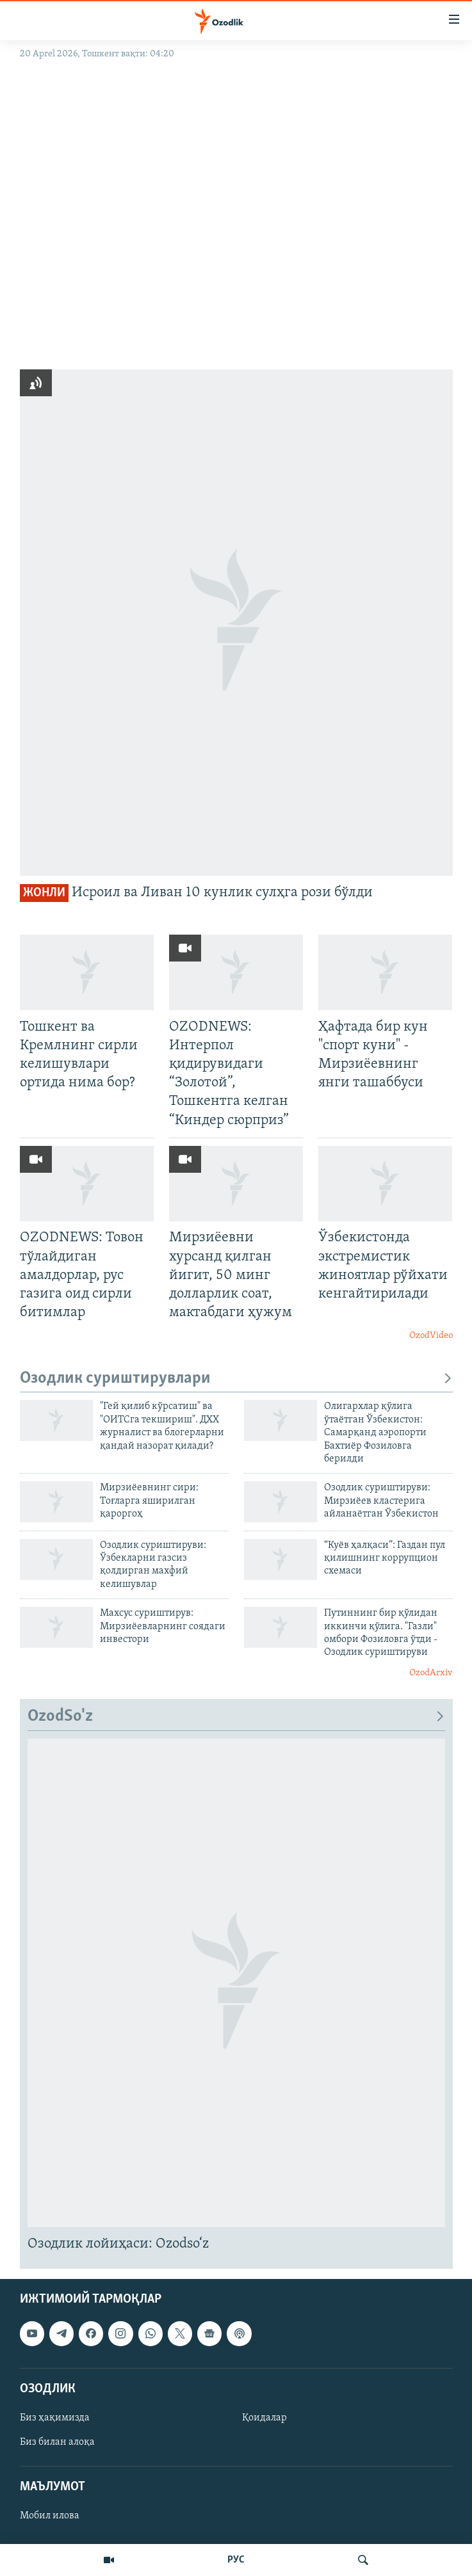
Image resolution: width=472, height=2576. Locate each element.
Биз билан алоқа (57, 2442)
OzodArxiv (431, 1673)
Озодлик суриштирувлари (236, 1378)
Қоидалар (264, 2418)
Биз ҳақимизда (55, 2418)
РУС (236, 2560)
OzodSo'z (236, 1716)
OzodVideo (431, 1335)
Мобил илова (49, 2516)
